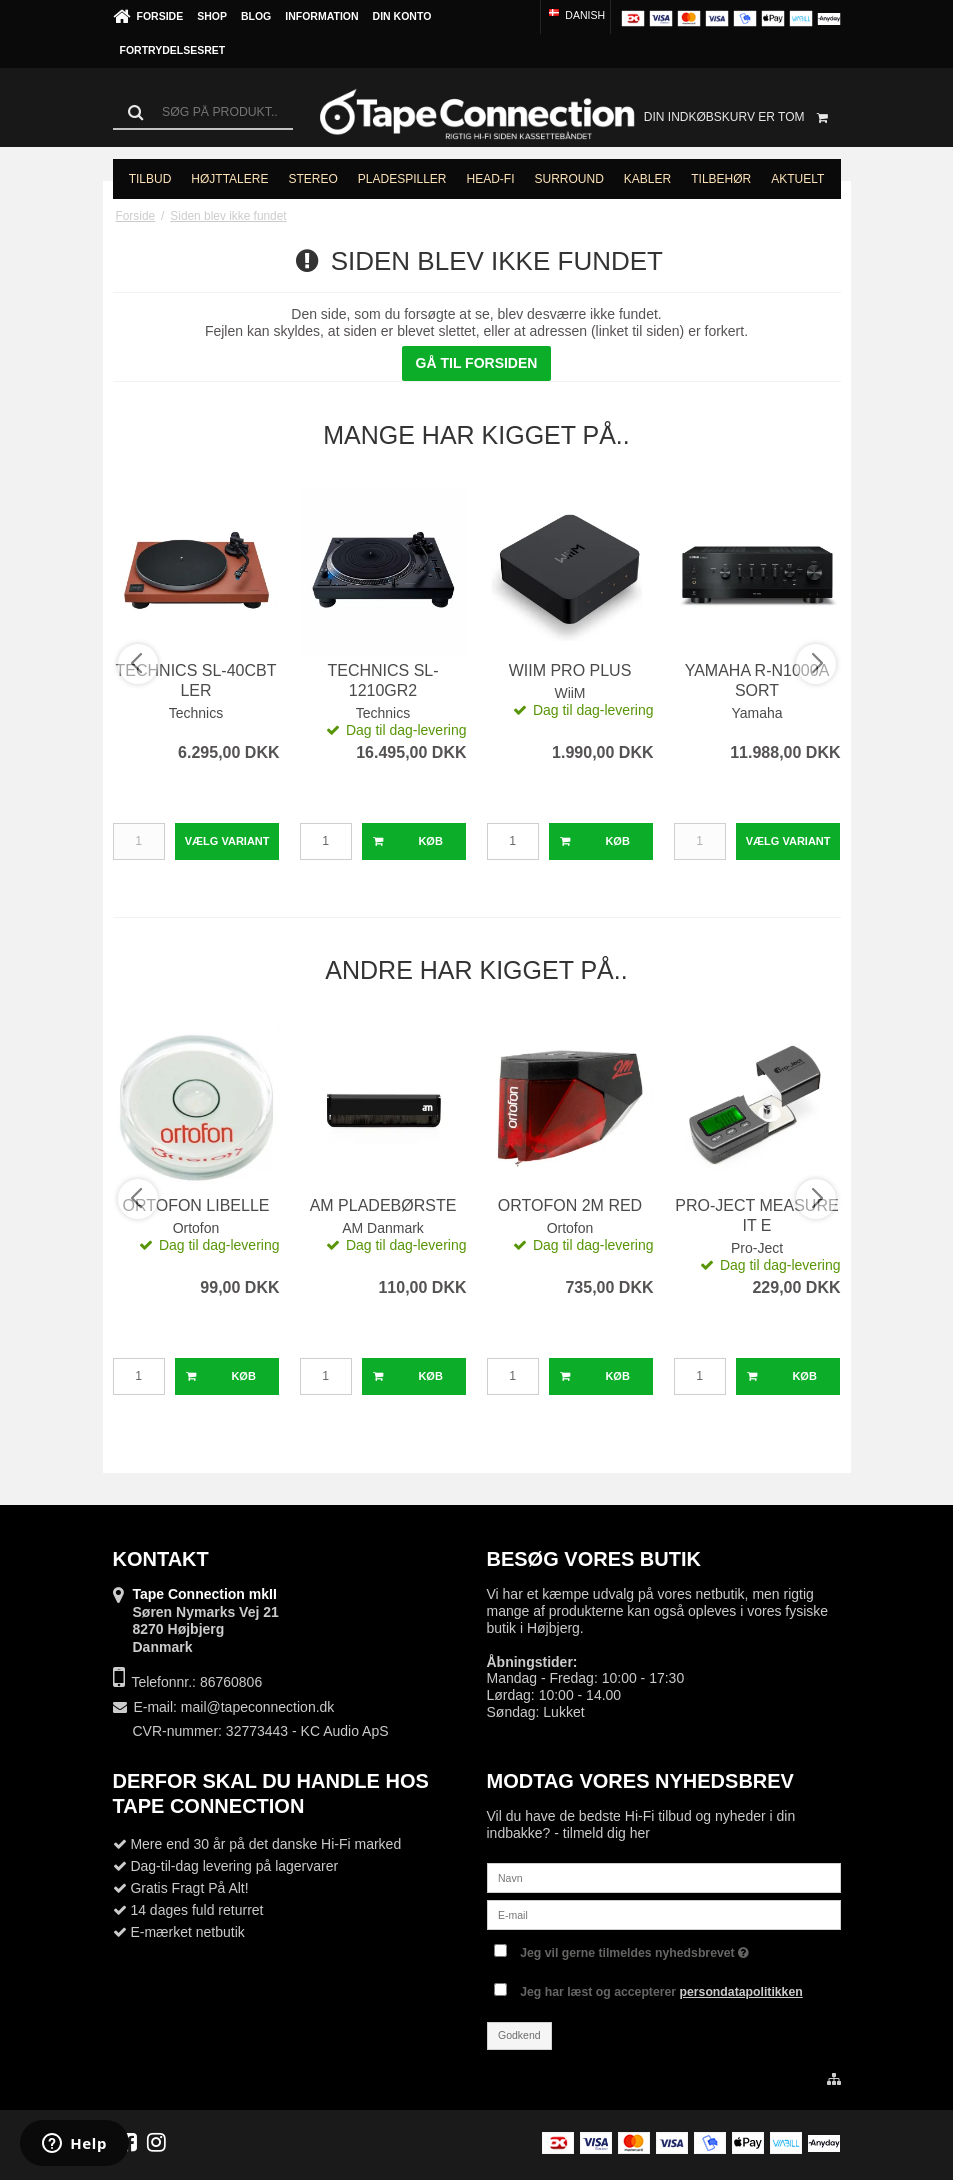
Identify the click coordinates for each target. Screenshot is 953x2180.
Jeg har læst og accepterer (661, 1992)
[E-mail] (664, 1914)
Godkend (519, 2035)
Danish (575, 15)
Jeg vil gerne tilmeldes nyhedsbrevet (634, 1948)
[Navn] (664, 1877)
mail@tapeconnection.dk (258, 1707)
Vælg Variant (227, 841)
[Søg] (203, 112)
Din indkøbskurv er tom (742, 117)
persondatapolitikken (741, 1992)
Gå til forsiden (477, 363)
